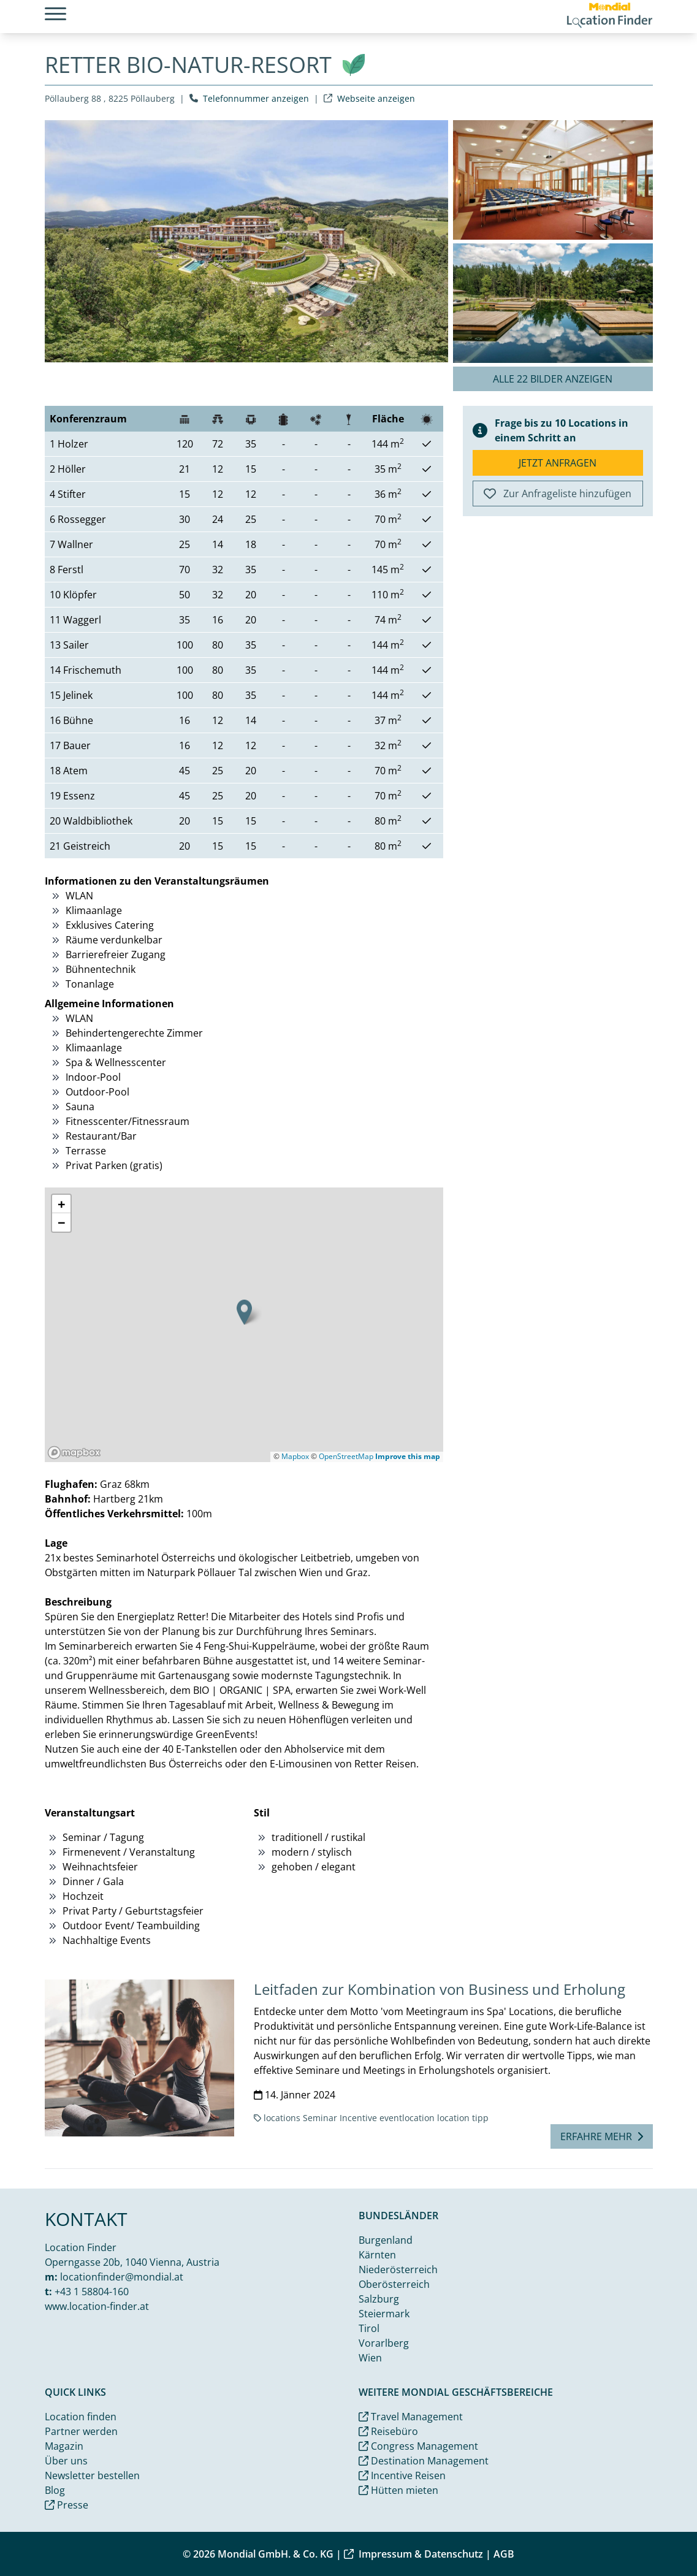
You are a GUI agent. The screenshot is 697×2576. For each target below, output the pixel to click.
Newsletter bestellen (92, 2475)
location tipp (463, 2118)
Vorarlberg (384, 2343)
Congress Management (418, 2446)
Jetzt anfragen (557, 463)
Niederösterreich (398, 2269)
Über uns (66, 2460)
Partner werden (81, 2431)
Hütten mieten (398, 2490)
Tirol (369, 2328)
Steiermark (384, 2313)
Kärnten (377, 2255)
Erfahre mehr (601, 2136)
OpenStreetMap (346, 1456)
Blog (55, 2490)
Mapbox (295, 1456)
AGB (503, 2554)
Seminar (320, 2118)
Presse (66, 2505)
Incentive (358, 2118)
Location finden (80, 2416)
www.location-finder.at (97, 2306)
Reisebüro (388, 2431)
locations (282, 2118)
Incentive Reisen (402, 2475)
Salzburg (379, 2299)
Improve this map (407, 1456)
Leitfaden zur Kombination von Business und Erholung (439, 1989)
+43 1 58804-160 (92, 2291)
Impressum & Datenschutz (413, 2554)
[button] (244, 1312)
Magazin (64, 2446)
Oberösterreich (394, 2284)
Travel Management (411, 2416)
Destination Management (424, 2460)
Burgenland (386, 2240)
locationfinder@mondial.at (121, 2277)
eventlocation (407, 2118)
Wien (370, 2358)
